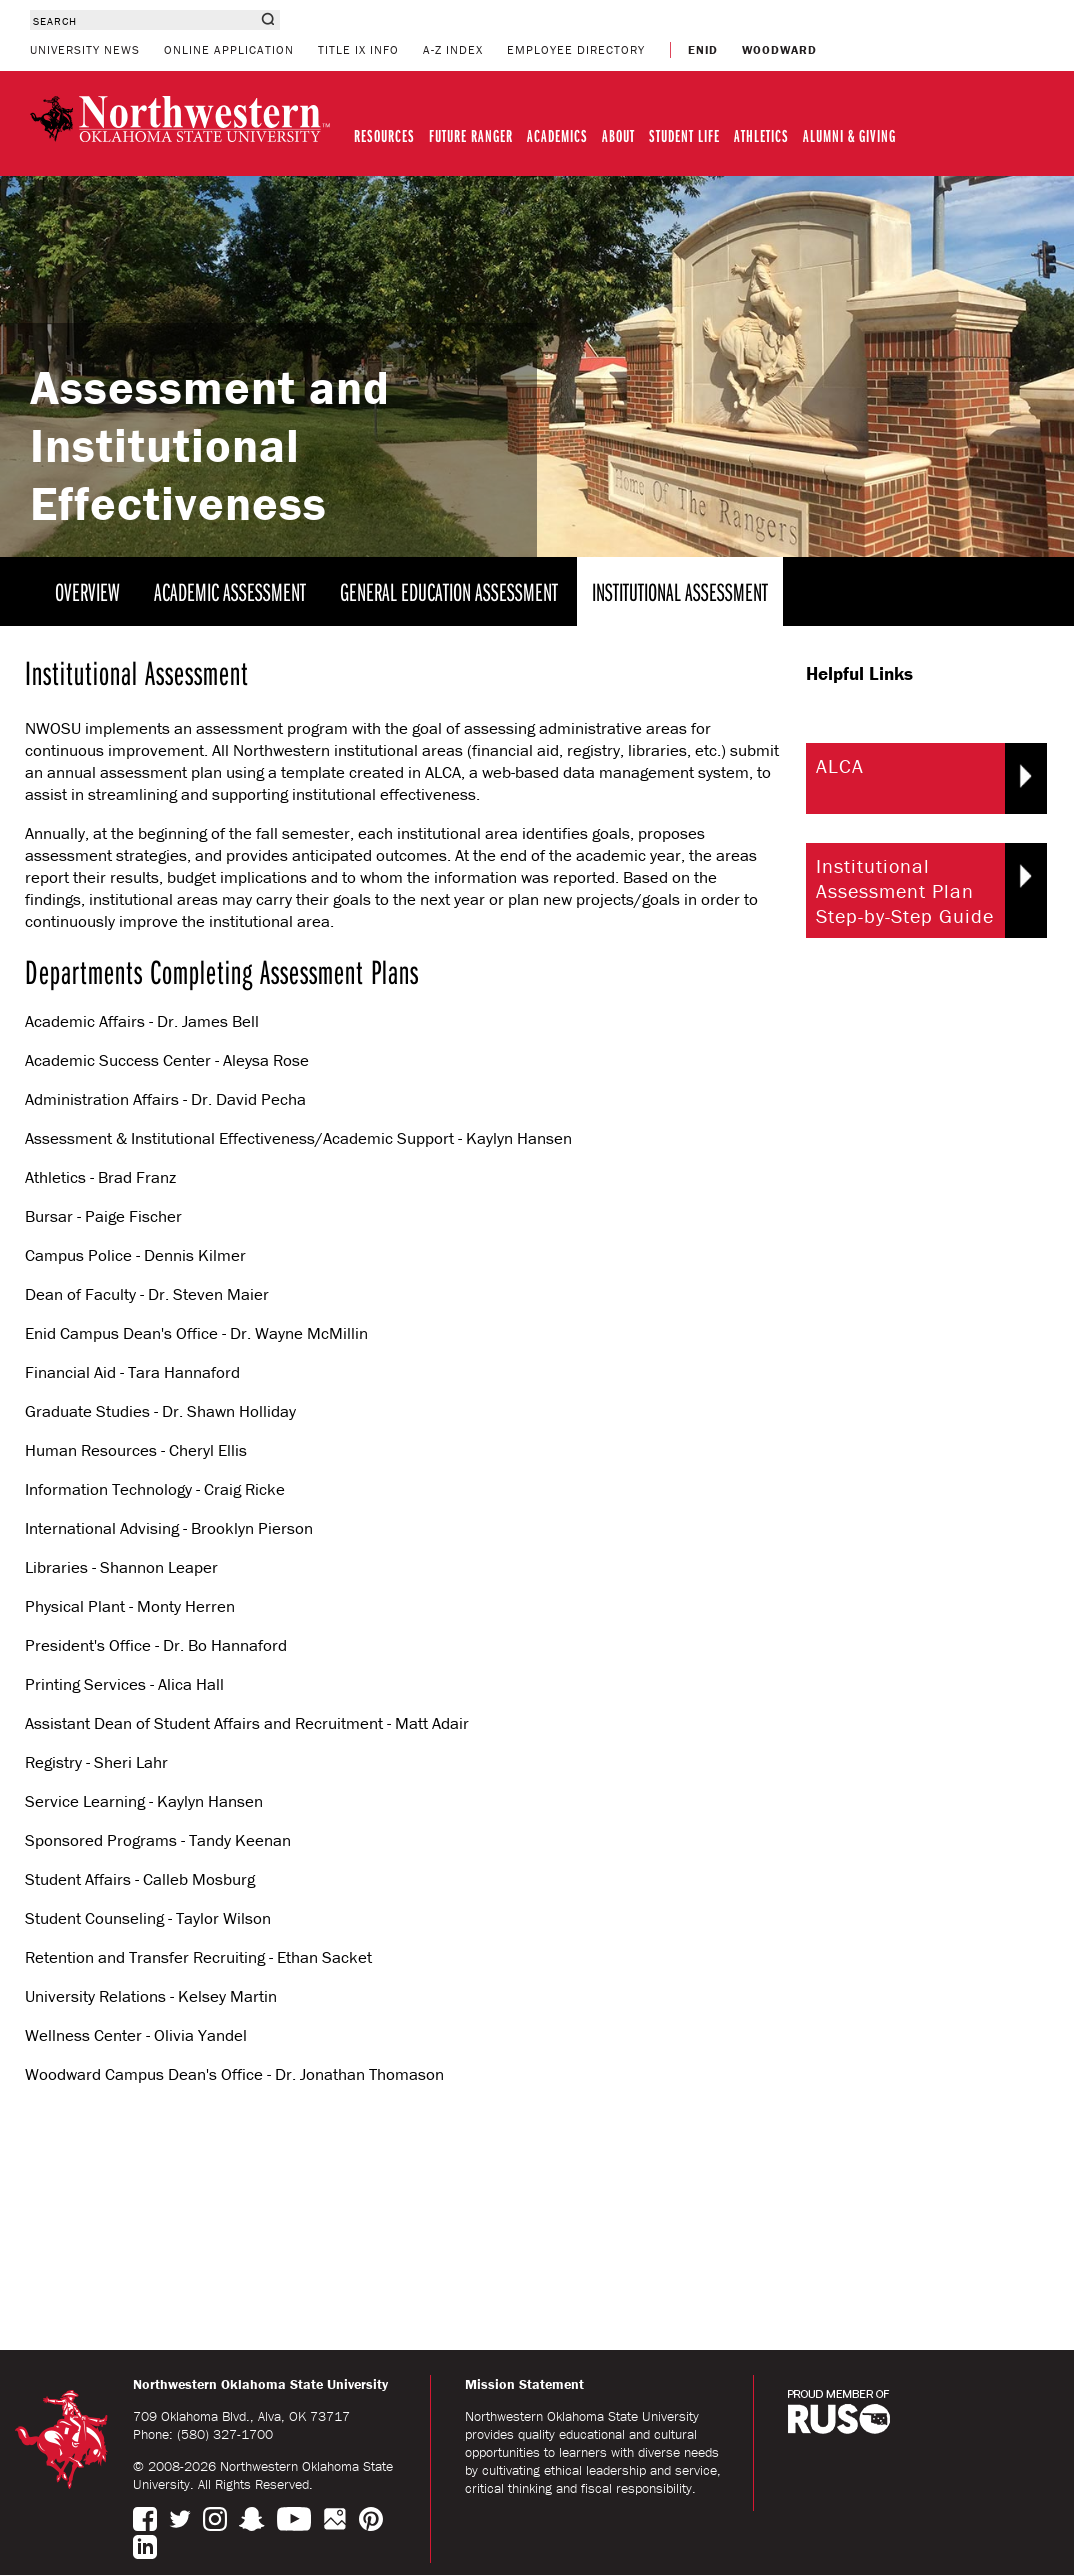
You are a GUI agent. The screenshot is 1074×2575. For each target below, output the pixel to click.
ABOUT (618, 135)
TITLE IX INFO (358, 49)
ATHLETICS (761, 135)
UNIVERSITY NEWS (85, 49)
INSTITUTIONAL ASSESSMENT (680, 591)
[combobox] (142, 20)
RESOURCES (384, 135)
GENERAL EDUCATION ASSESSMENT (449, 591)
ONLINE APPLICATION (229, 49)
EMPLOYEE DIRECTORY (576, 49)
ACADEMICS (557, 135)
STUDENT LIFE (684, 135)
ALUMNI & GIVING (849, 135)
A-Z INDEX (453, 49)
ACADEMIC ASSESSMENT (230, 591)
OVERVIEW (87, 591)
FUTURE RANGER (471, 135)
